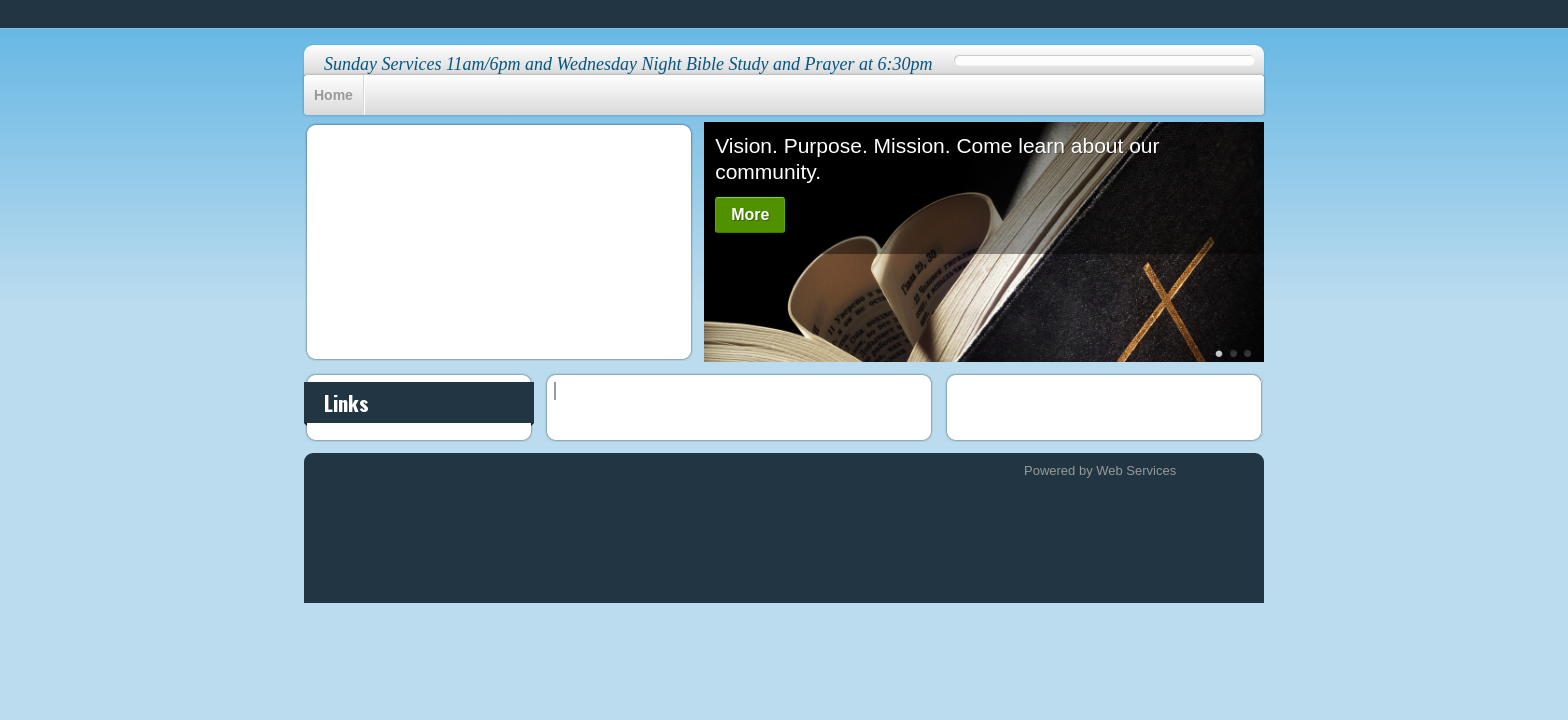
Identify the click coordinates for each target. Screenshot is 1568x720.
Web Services (1136, 470)
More (750, 214)
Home (333, 95)
